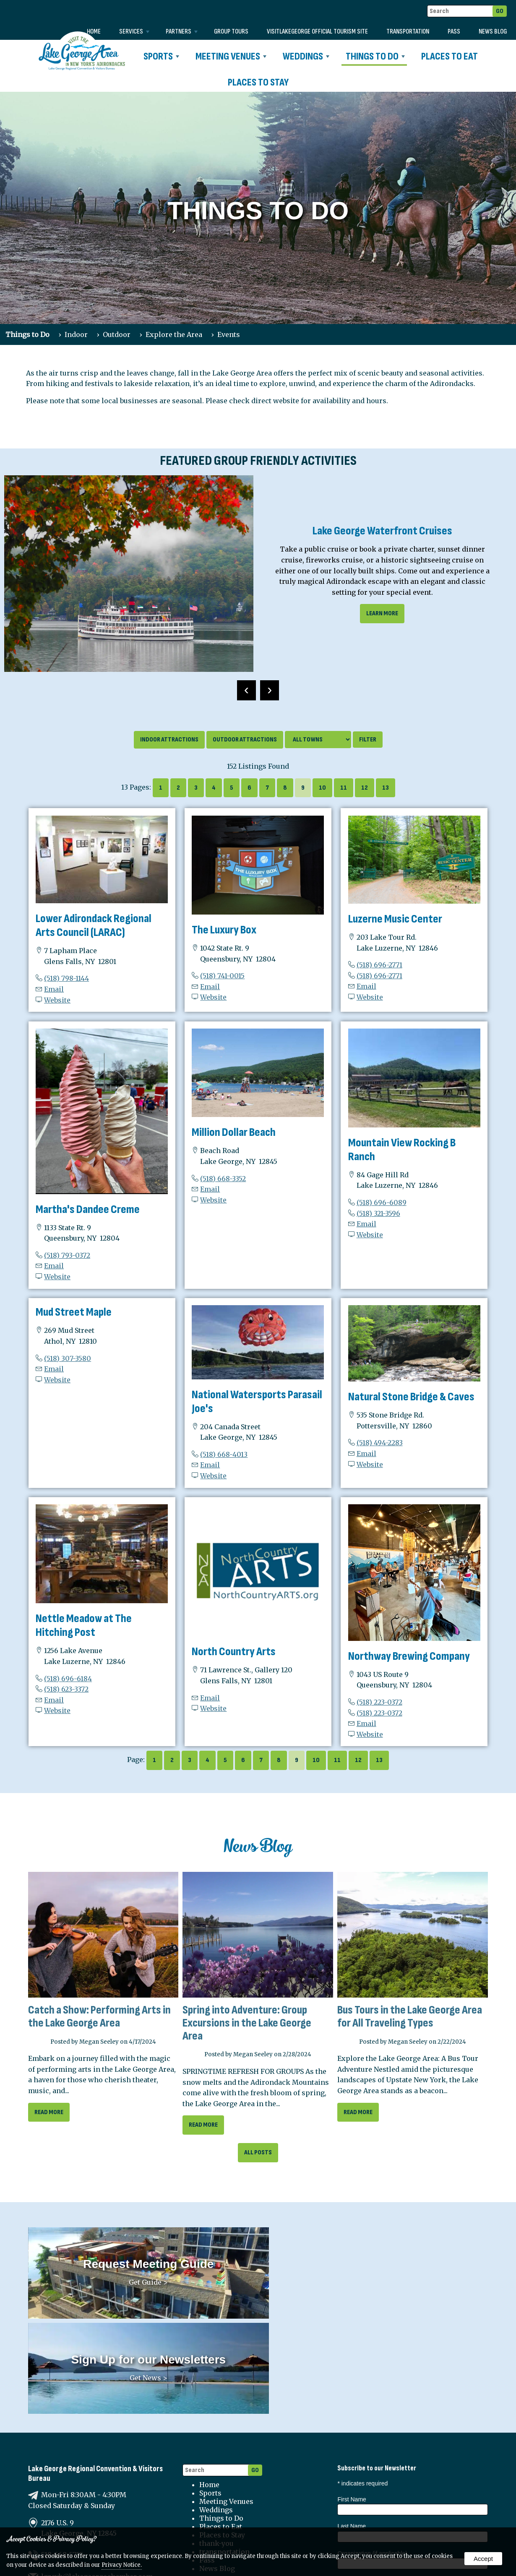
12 (364, 788)
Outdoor (116, 334)
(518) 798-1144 (66, 978)
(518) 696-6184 (68, 1678)
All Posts (258, 2152)
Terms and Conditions (237, 2495)
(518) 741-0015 (222, 976)
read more (48, 2112)
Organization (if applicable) (372, 2449)
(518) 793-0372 (67, 1255)
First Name (351, 2395)
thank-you (216, 2440)
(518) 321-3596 (378, 1213)
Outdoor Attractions (245, 740)
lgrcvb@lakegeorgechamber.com (97, 2473)
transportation (407, 32)
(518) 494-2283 (380, 1442)
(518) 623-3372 (66, 1689)
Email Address (358, 2476)
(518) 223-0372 (379, 1702)
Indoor (76, 334)
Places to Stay (258, 82)
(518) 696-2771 (379, 965)
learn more (382, 613)
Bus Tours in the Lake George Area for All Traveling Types (409, 2016)
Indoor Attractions (169, 740)
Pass (454, 32)
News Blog (493, 32)
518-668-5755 (62, 2451)
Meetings (409, 2504)
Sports (161, 56)
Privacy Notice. (122, 2564)
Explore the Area (174, 334)
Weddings (306, 56)
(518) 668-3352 (223, 1178)
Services (134, 32)
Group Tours (231, 32)
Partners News (361, 2513)
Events (228, 334)
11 (343, 788)
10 (322, 788)
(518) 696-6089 (382, 1202)
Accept (483, 2558)
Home (94, 32)
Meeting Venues (230, 56)
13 (385, 788)
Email (54, 989)
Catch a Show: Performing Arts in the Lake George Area (99, 2016)
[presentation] (246, 690)
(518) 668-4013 (224, 1454)
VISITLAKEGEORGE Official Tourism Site (317, 32)
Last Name (351, 2423)
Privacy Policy (223, 2487)
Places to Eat (449, 56)
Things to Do (375, 56)
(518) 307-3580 (67, 1358)
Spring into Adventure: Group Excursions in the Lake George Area (246, 2023)
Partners (182, 32)
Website (57, 1000)
